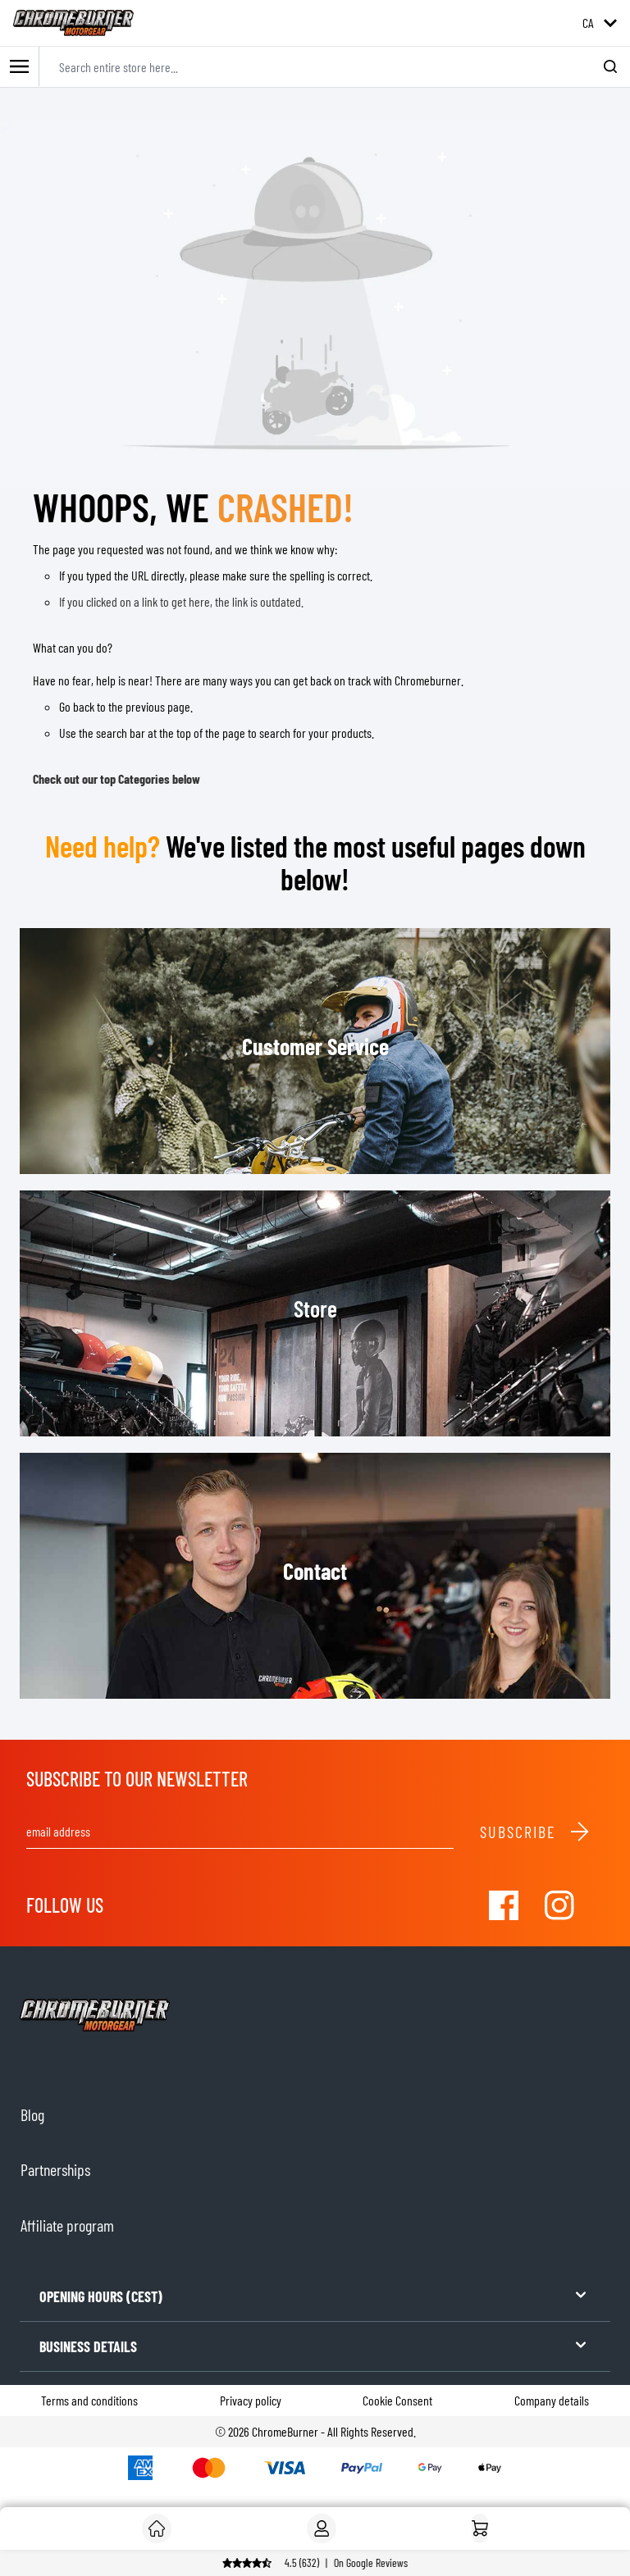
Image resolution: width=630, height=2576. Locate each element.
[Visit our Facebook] (503, 1905)
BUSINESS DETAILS (315, 2345)
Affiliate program (67, 2225)
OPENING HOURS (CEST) (315, 2295)
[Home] (480, 2528)
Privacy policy (250, 2400)
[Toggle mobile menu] (19, 67)
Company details (551, 2400)
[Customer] (156, 2528)
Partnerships (55, 2169)
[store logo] (73, 23)
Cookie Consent (397, 2400)
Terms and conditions (89, 2400)
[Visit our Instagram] (559, 1905)
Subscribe (535, 1831)
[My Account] (321, 2528)
